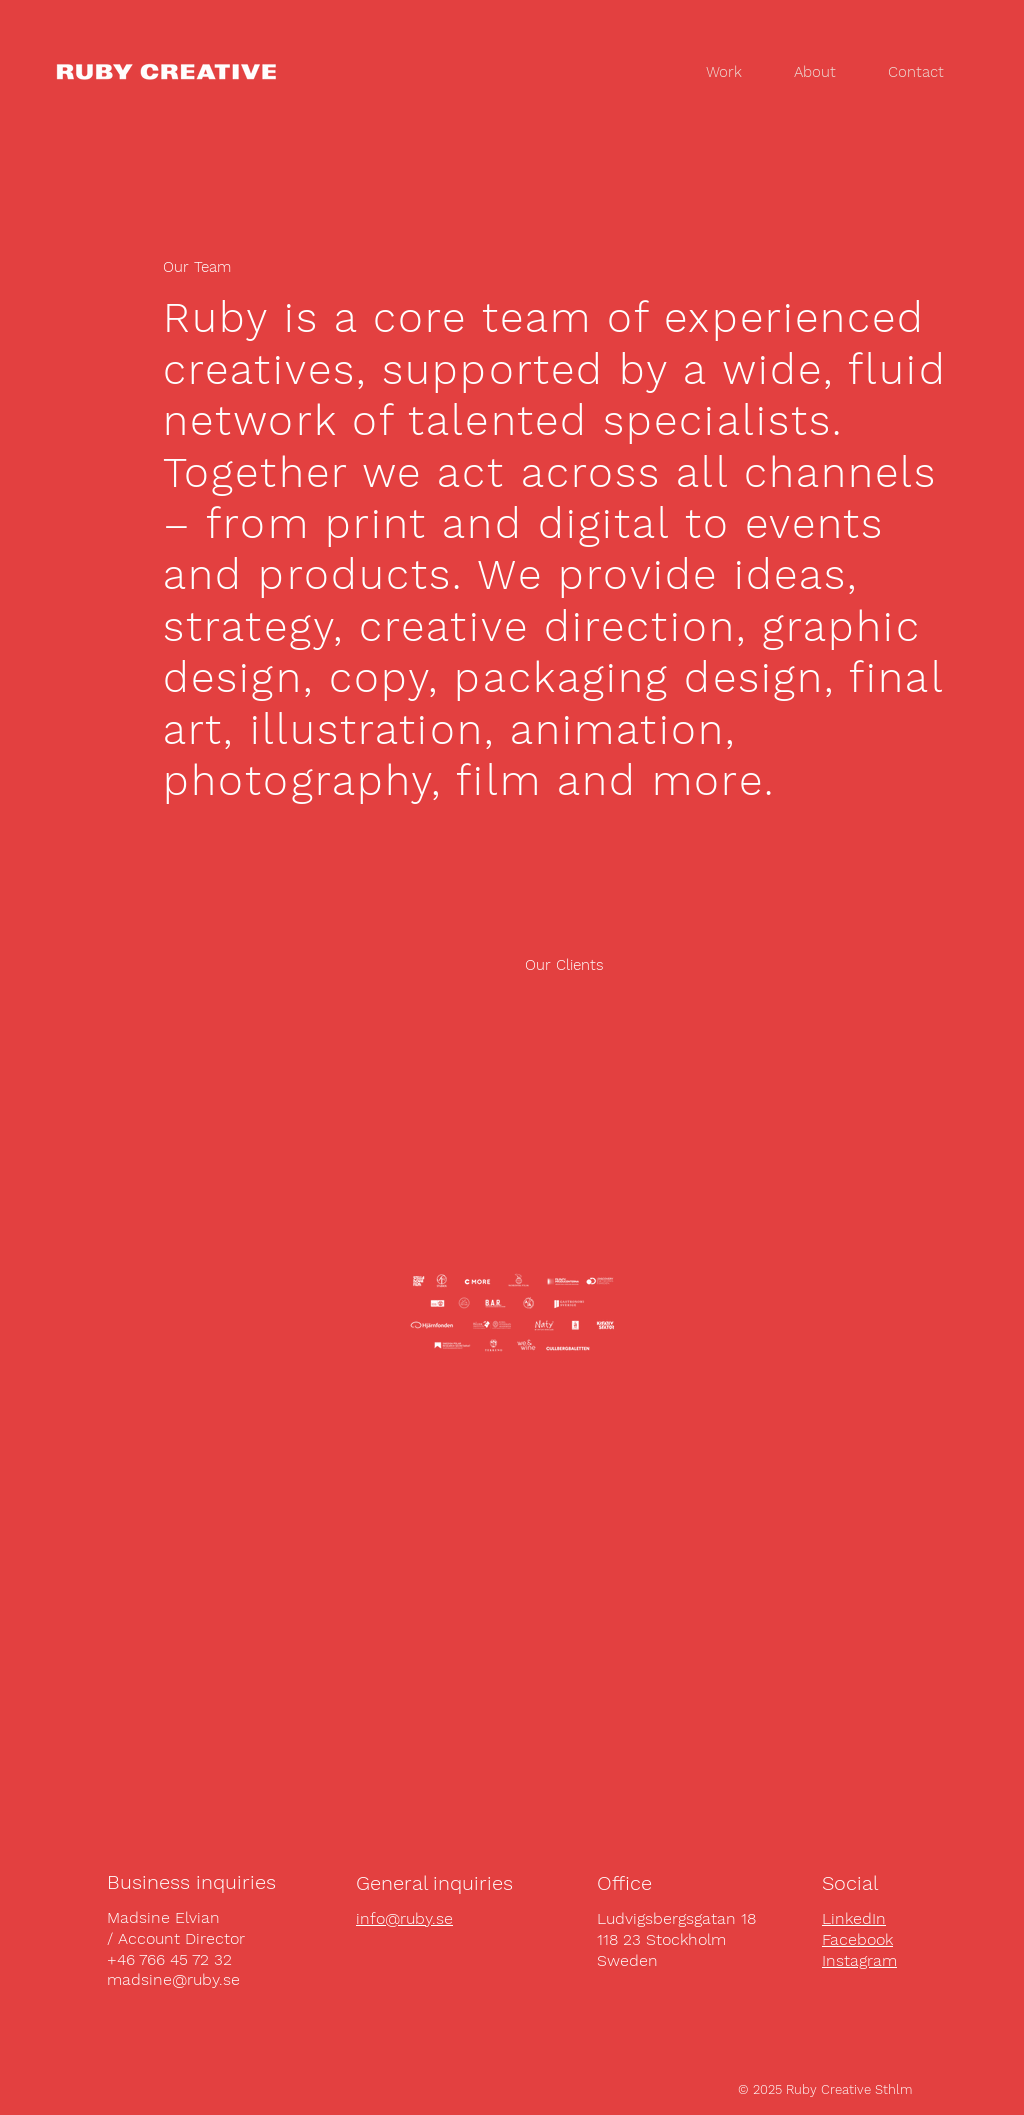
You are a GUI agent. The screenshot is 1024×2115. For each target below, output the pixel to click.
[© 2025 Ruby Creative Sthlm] (825, 2090)
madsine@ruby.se (173, 1979)
